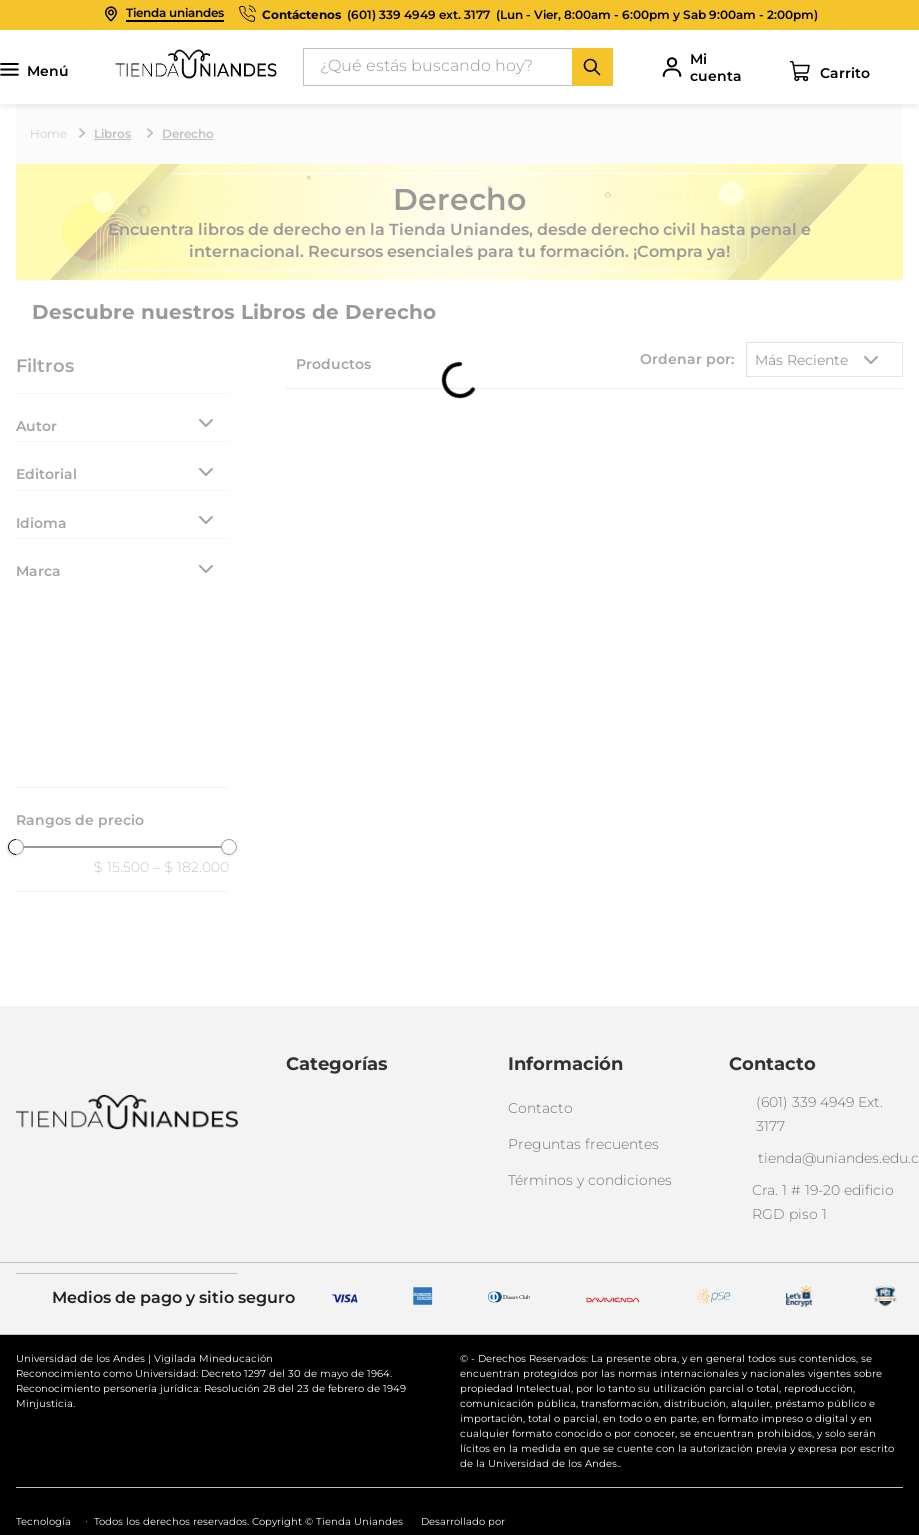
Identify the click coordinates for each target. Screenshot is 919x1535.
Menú (34, 71)
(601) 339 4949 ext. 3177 (418, 15)
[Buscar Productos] (592, 67)
